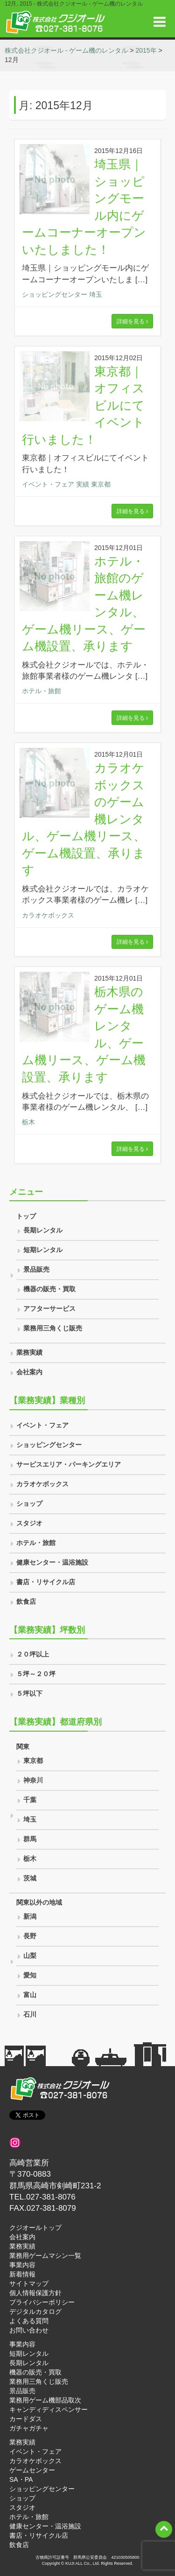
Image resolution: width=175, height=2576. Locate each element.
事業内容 (22, 2265)
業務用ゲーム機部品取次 (45, 2400)
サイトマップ (29, 2283)
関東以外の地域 (39, 1902)
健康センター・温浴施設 (52, 1562)
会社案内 (29, 1372)
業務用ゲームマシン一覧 (45, 2255)
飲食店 (26, 1601)
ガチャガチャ (29, 2428)
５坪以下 (29, 1693)
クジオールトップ (35, 2227)
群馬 (29, 1839)
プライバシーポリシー (42, 2302)
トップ (26, 1216)
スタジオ (29, 1523)
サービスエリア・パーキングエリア (68, 1464)
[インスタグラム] (15, 2142)
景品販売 (36, 1269)
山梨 (29, 1955)
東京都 (101, 484)
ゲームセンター (32, 2470)
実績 (82, 484)
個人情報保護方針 (35, 2293)
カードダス (25, 2419)
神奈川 (33, 1780)
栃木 (28, 1122)
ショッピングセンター (54, 294)
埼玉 (95, 294)
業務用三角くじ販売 (52, 1328)
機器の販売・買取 (49, 1289)
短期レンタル (43, 1249)
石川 (29, 2014)
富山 (29, 1994)
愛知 (29, 1975)
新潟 (29, 1916)
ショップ (29, 1503)
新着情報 (22, 2274)
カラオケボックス (48, 915)
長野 (29, 1936)
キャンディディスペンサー (48, 2409)
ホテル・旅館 (41, 691)
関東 (22, 1746)
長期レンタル (43, 1230)
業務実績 (29, 1352)
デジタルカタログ (35, 2311)
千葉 (29, 1799)
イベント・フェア (48, 484)
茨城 (29, 1878)
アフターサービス (49, 1308)
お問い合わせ (29, 2330)
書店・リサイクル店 (45, 1582)
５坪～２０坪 (36, 1674)
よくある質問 (29, 2321)
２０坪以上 (32, 1654)
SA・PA (21, 2479)
